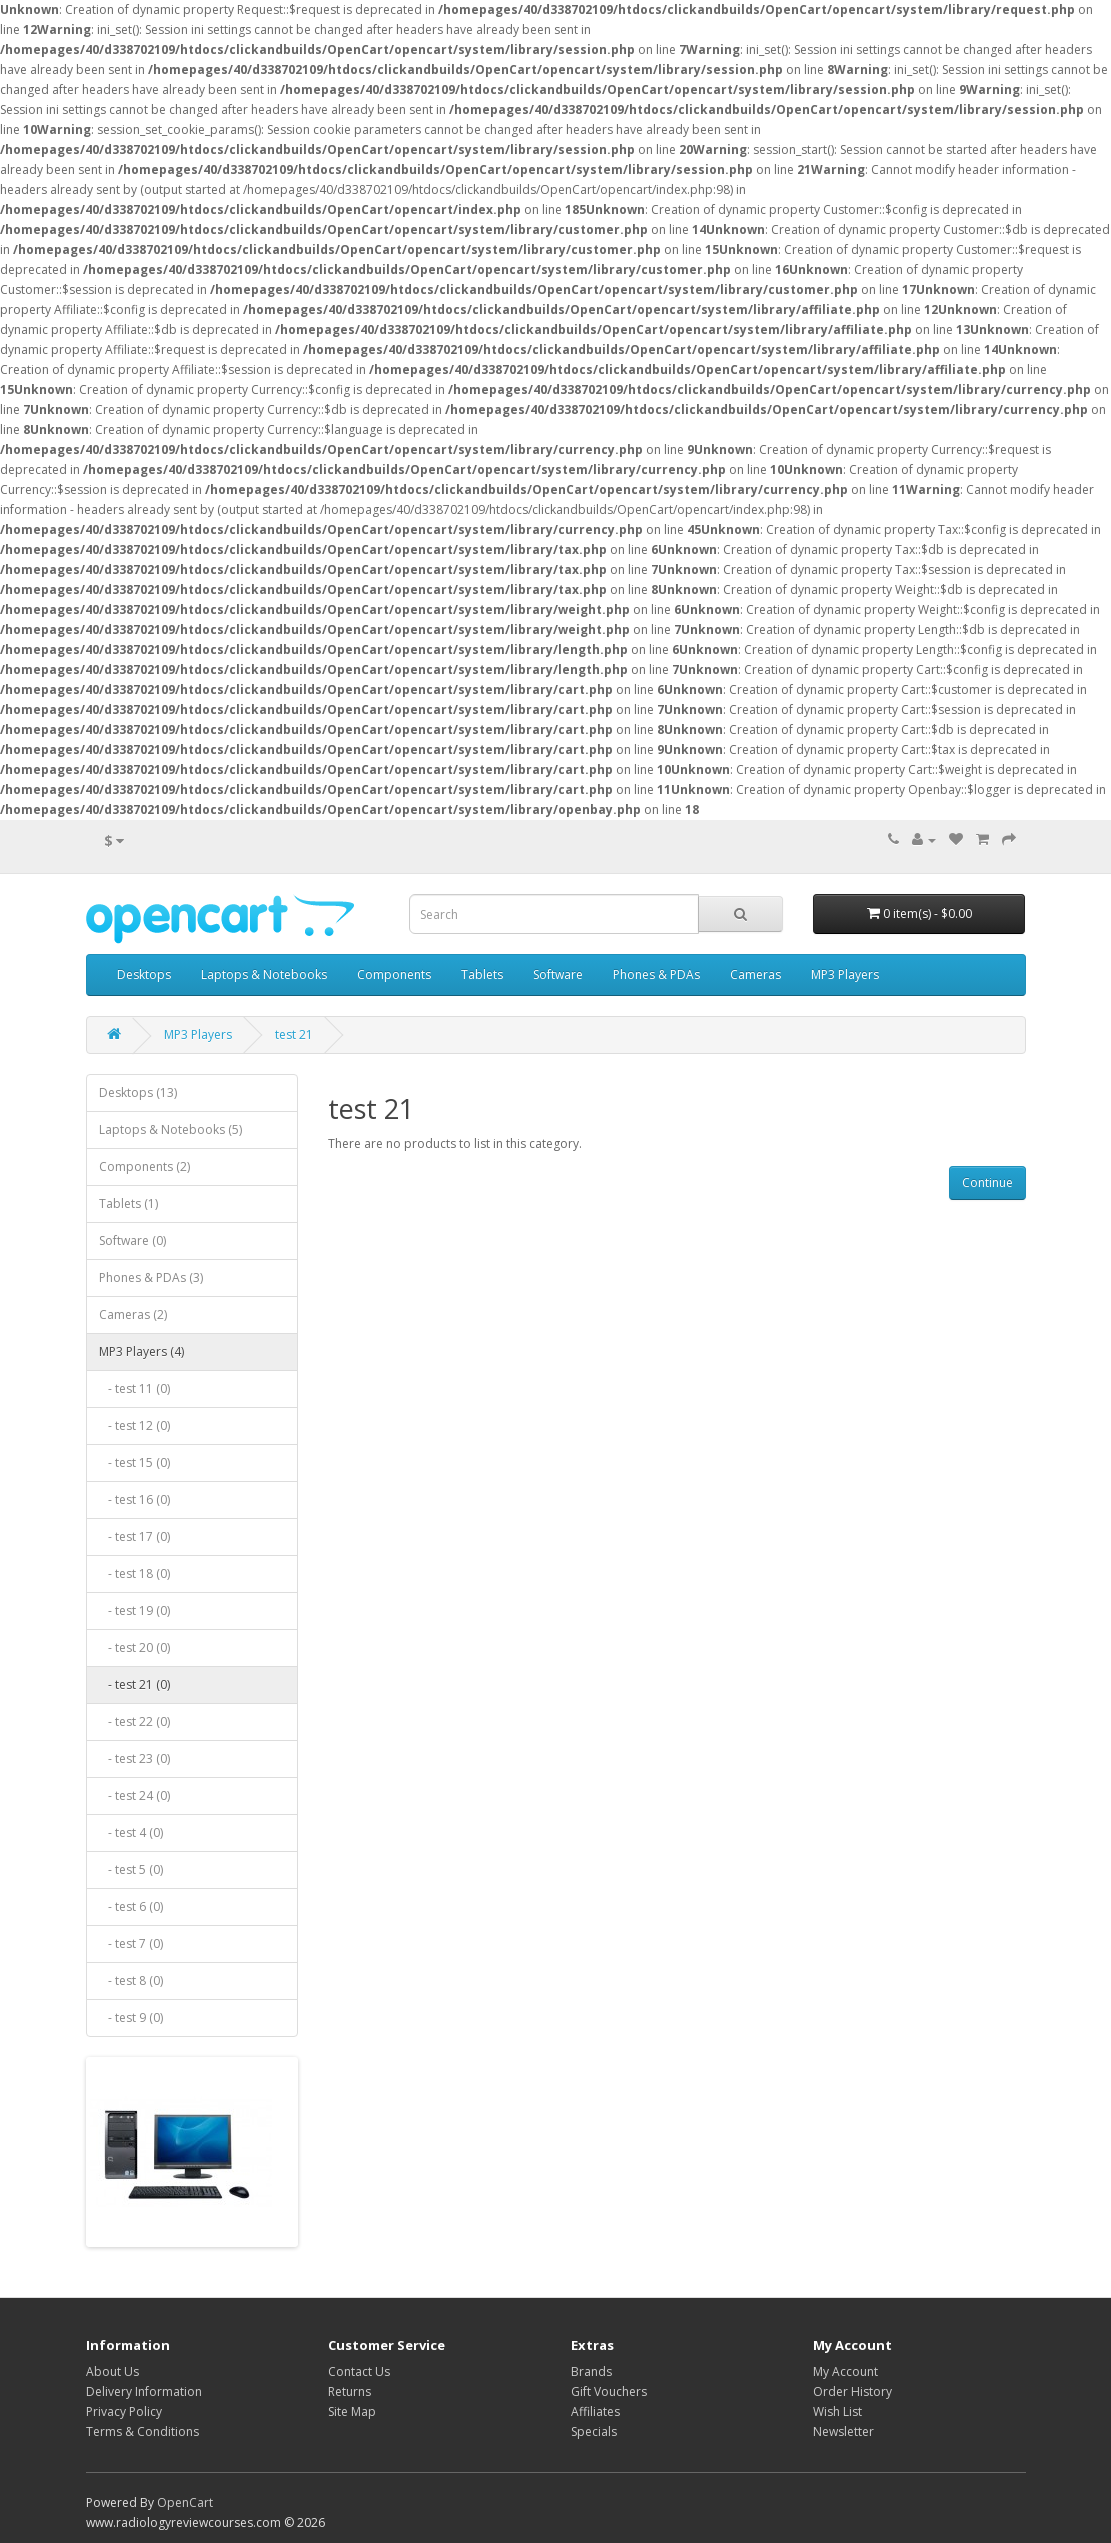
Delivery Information (144, 2391)
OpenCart (185, 2502)
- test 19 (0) (134, 1610)
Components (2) (144, 1166)
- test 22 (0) (134, 1721)
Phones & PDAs (656, 974)
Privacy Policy (124, 2411)
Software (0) (132, 1240)
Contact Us (359, 2371)
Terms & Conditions (142, 2431)
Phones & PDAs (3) (151, 1277)
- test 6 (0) (131, 1906)
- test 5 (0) (131, 1869)
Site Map (352, 2411)
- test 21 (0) (134, 1684)
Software (558, 974)
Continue (987, 1182)
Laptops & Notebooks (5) (170, 1129)
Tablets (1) (128, 1203)
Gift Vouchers (609, 2391)
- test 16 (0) (134, 1499)
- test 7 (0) (131, 1943)
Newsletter (843, 2431)
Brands (591, 2371)
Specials (594, 2431)
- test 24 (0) (134, 1795)
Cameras (755, 974)
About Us (112, 2371)
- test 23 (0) (134, 1758)
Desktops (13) (138, 1092)
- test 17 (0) (134, 1536)
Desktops (144, 974)
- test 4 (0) (131, 1832)
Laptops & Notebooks (264, 974)
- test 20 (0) (134, 1647)
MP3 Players (845, 974)
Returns (349, 2391)
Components (394, 974)
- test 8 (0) (131, 1980)
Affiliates (595, 2411)
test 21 (294, 1034)
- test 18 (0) (134, 1573)
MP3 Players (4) (141, 1351)
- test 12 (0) (134, 1425)
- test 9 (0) (131, 2017)
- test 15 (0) (134, 1462)
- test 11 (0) (134, 1388)
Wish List (837, 2411)
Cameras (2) (133, 1314)
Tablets (482, 974)
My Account (845, 2371)
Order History (852, 2391)
